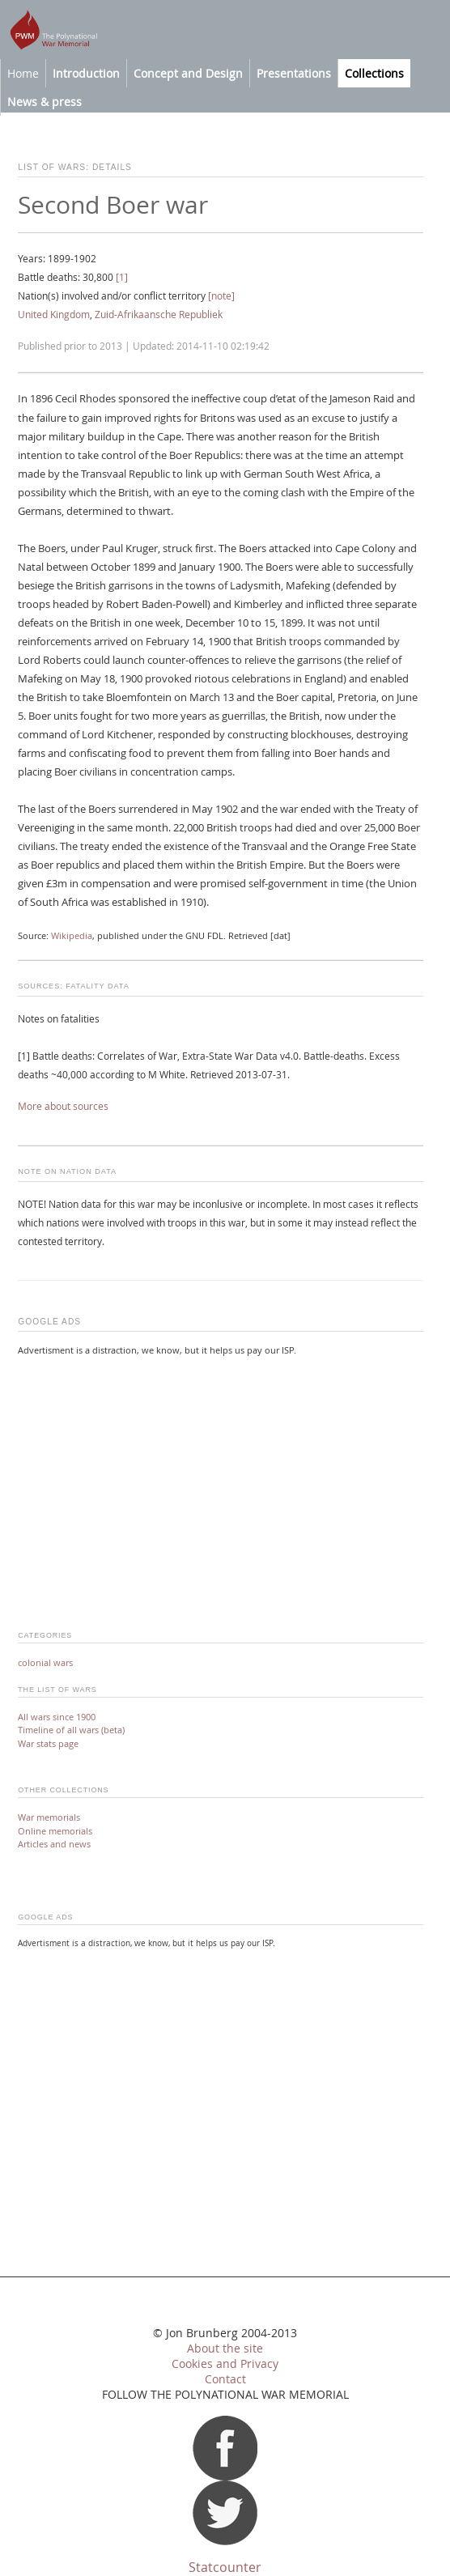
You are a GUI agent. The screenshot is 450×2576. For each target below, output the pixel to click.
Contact (225, 2379)
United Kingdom (54, 314)
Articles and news (54, 1844)
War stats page (48, 1743)
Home (23, 73)
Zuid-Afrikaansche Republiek (159, 314)
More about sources (63, 1106)
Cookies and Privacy (225, 2364)
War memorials (49, 1817)
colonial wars (45, 1662)
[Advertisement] (220, 1483)
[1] (122, 277)
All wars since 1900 (57, 1717)
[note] (221, 296)
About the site (225, 2348)
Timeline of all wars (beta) (71, 1730)
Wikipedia (71, 936)
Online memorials (55, 1831)
